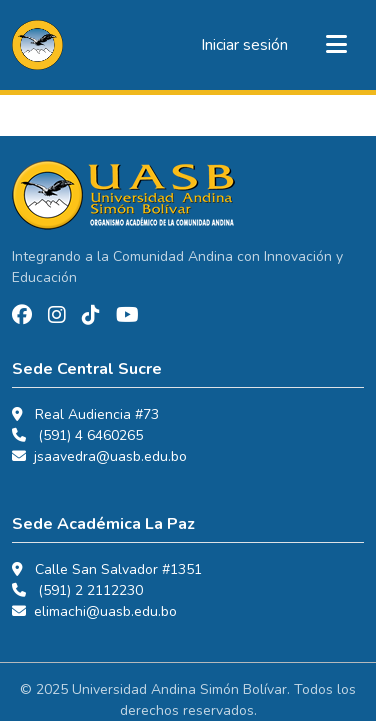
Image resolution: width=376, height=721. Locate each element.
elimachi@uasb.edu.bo (105, 611)
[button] (37, 45)
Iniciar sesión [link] (244, 45)
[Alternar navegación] (336, 45)
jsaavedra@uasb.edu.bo (110, 456)
